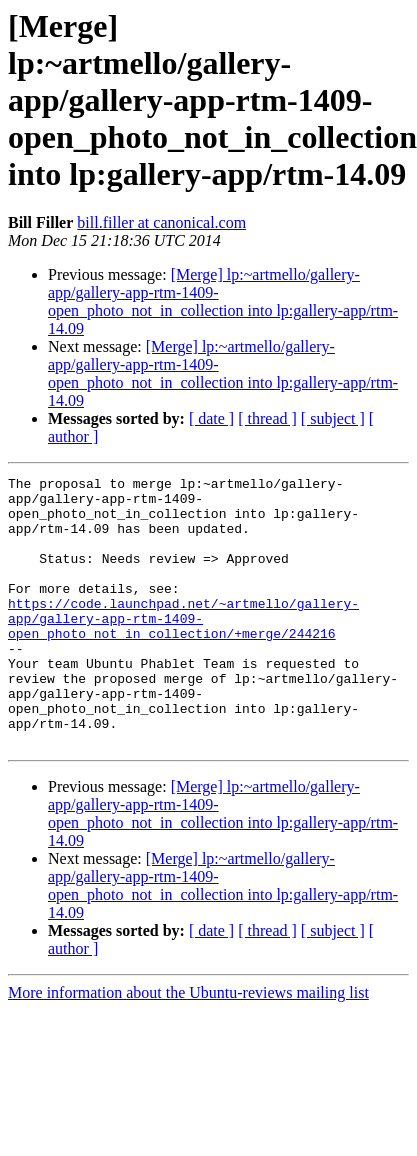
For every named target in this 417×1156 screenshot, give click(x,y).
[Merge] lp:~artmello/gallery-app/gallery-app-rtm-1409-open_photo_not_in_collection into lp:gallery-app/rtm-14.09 (223, 301)
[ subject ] (333, 418)
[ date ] (211, 418)
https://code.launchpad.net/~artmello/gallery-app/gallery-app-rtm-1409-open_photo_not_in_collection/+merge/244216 (183, 648)
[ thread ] (267, 418)
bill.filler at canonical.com (161, 222)
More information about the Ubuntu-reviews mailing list (188, 1046)
